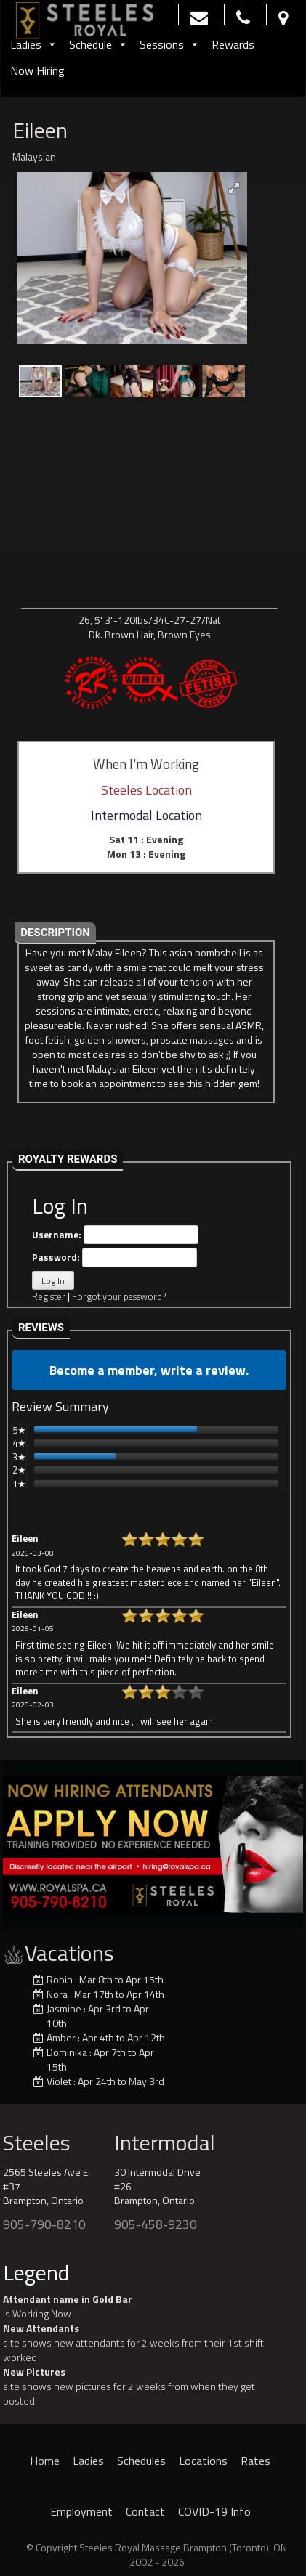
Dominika (67, 2052)
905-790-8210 (44, 2224)
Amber (61, 2037)
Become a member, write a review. (149, 1370)
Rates (255, 2460)
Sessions (170, 44)
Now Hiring (37, 70)
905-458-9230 (155, 2224)
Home (45, 2460)
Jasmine (64, 2008)
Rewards (233, 44)
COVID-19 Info (214, 2511)
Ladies (33, 44)
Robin (60, 1979)
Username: (115, 1235)
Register (48, 1296)
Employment (81, 2511)
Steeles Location (146, 790)
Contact (145, 2511)
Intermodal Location (146, 815)
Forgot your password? (119, 1296)
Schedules (141, 2460)
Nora (57, 1994)
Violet (59, 2081)
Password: (114, 1257)
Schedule (98, 44)
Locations (203, 2460)
